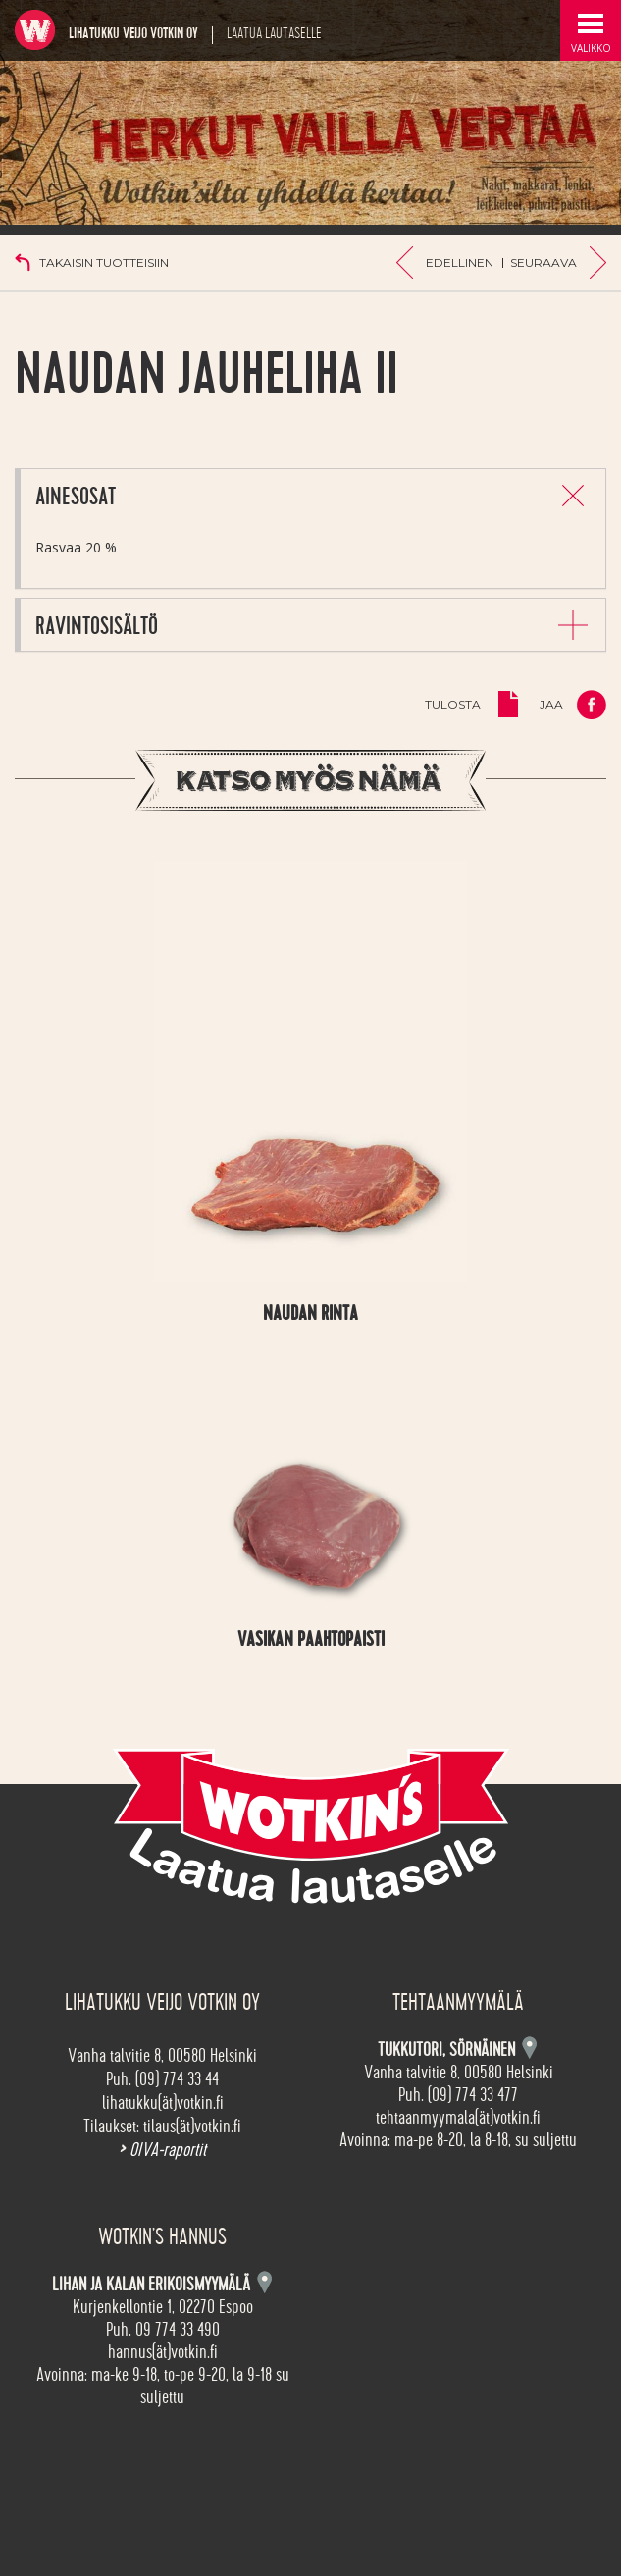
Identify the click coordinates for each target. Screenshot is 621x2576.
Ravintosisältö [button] (96, 626)
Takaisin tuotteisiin (104, 262)
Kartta (264, 2282)
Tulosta (453, 704)
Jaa (551, 704)
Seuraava (543, 262)
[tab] (313, 495)
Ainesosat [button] (75, 497)
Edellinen (459, 262)
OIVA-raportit (162, 2150)
